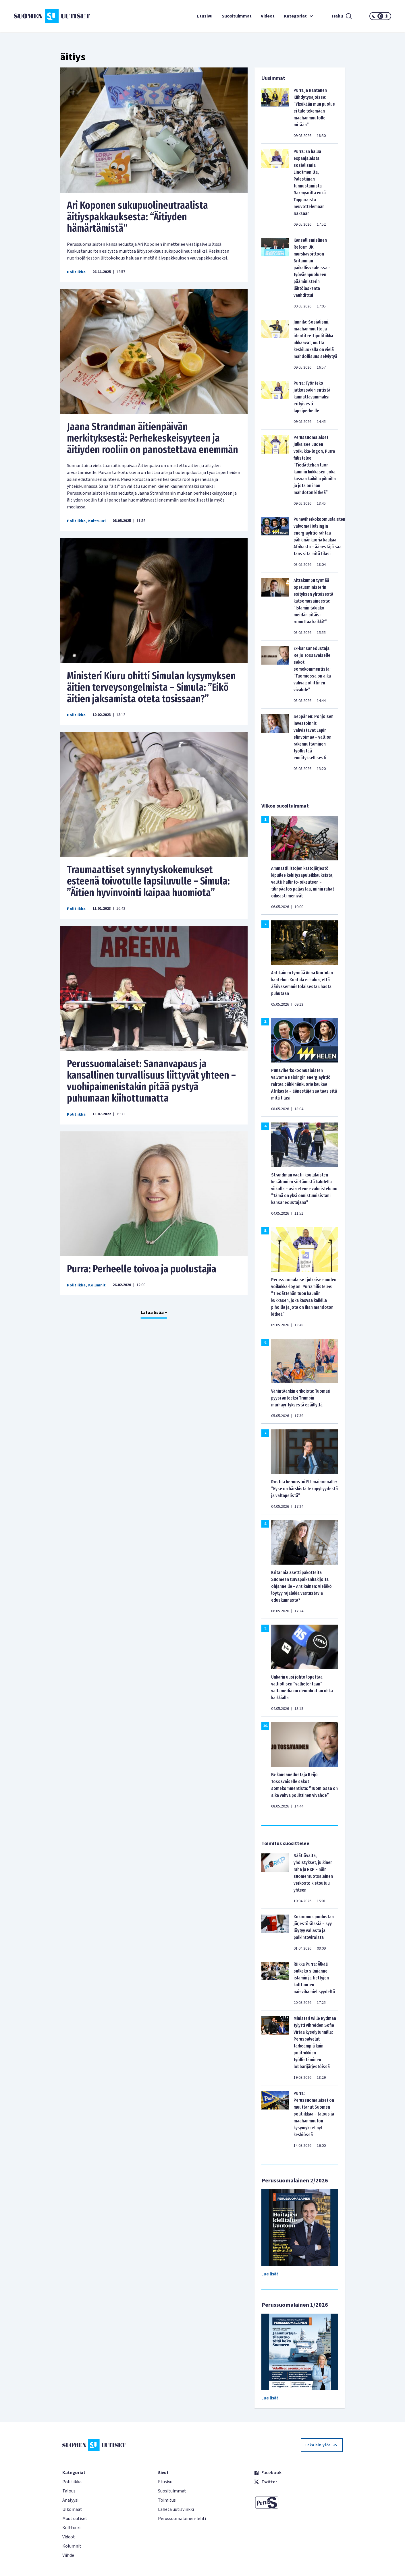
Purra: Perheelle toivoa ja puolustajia (141, 1269)
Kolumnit (97, 1285)
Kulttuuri (97, 521)
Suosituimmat (237, 16)
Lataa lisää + (154, 1312)
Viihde (68, 2555)
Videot (268, 16)
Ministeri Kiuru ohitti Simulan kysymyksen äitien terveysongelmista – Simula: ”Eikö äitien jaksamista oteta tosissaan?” (151, 687)
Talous (69, 2491)
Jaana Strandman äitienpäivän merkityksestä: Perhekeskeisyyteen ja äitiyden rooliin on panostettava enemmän (152, 438)
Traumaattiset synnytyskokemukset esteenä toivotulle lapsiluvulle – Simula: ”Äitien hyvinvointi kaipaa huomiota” (148, 881)
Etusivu (205, 16)
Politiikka (76, 272)
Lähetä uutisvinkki (176, 2509)
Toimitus (167, 2500)
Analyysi (70, 2500)
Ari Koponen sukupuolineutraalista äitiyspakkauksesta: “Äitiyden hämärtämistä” (137, 217)
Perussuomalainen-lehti (182, 2518)
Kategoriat (299, 16)
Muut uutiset (74, 2518)
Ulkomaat (72, 2509)
